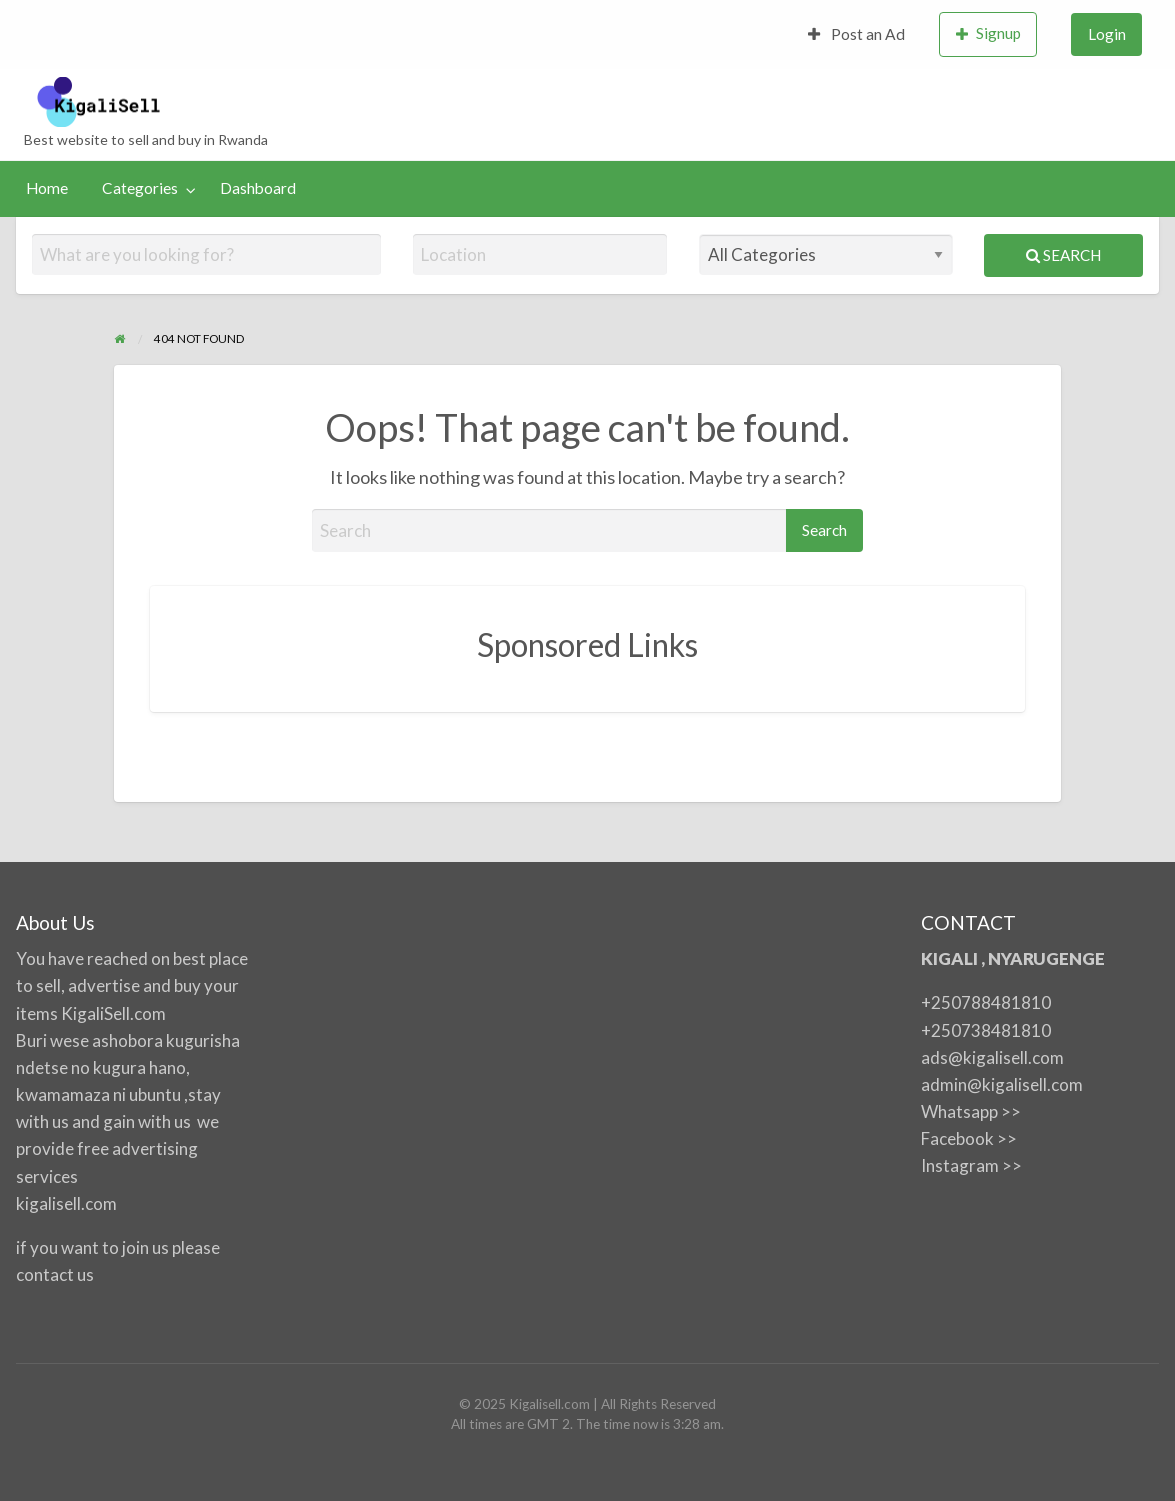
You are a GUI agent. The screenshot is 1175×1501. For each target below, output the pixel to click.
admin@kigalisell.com (1002, 1084)
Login (1107, 34)
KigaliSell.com (113, 1013)
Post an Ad (857, 34)
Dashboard (258, 188)
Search (1063, 255)
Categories (140, 188)
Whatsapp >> (971, 1111)
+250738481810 (986, 1030)
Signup (989, 33)
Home (47, 188)
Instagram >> (971, 1165)
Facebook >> (969, 1138)
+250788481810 (986, 1002)
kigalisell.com (66, 1203)
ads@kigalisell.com (992, 1057)
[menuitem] (857, 34)
